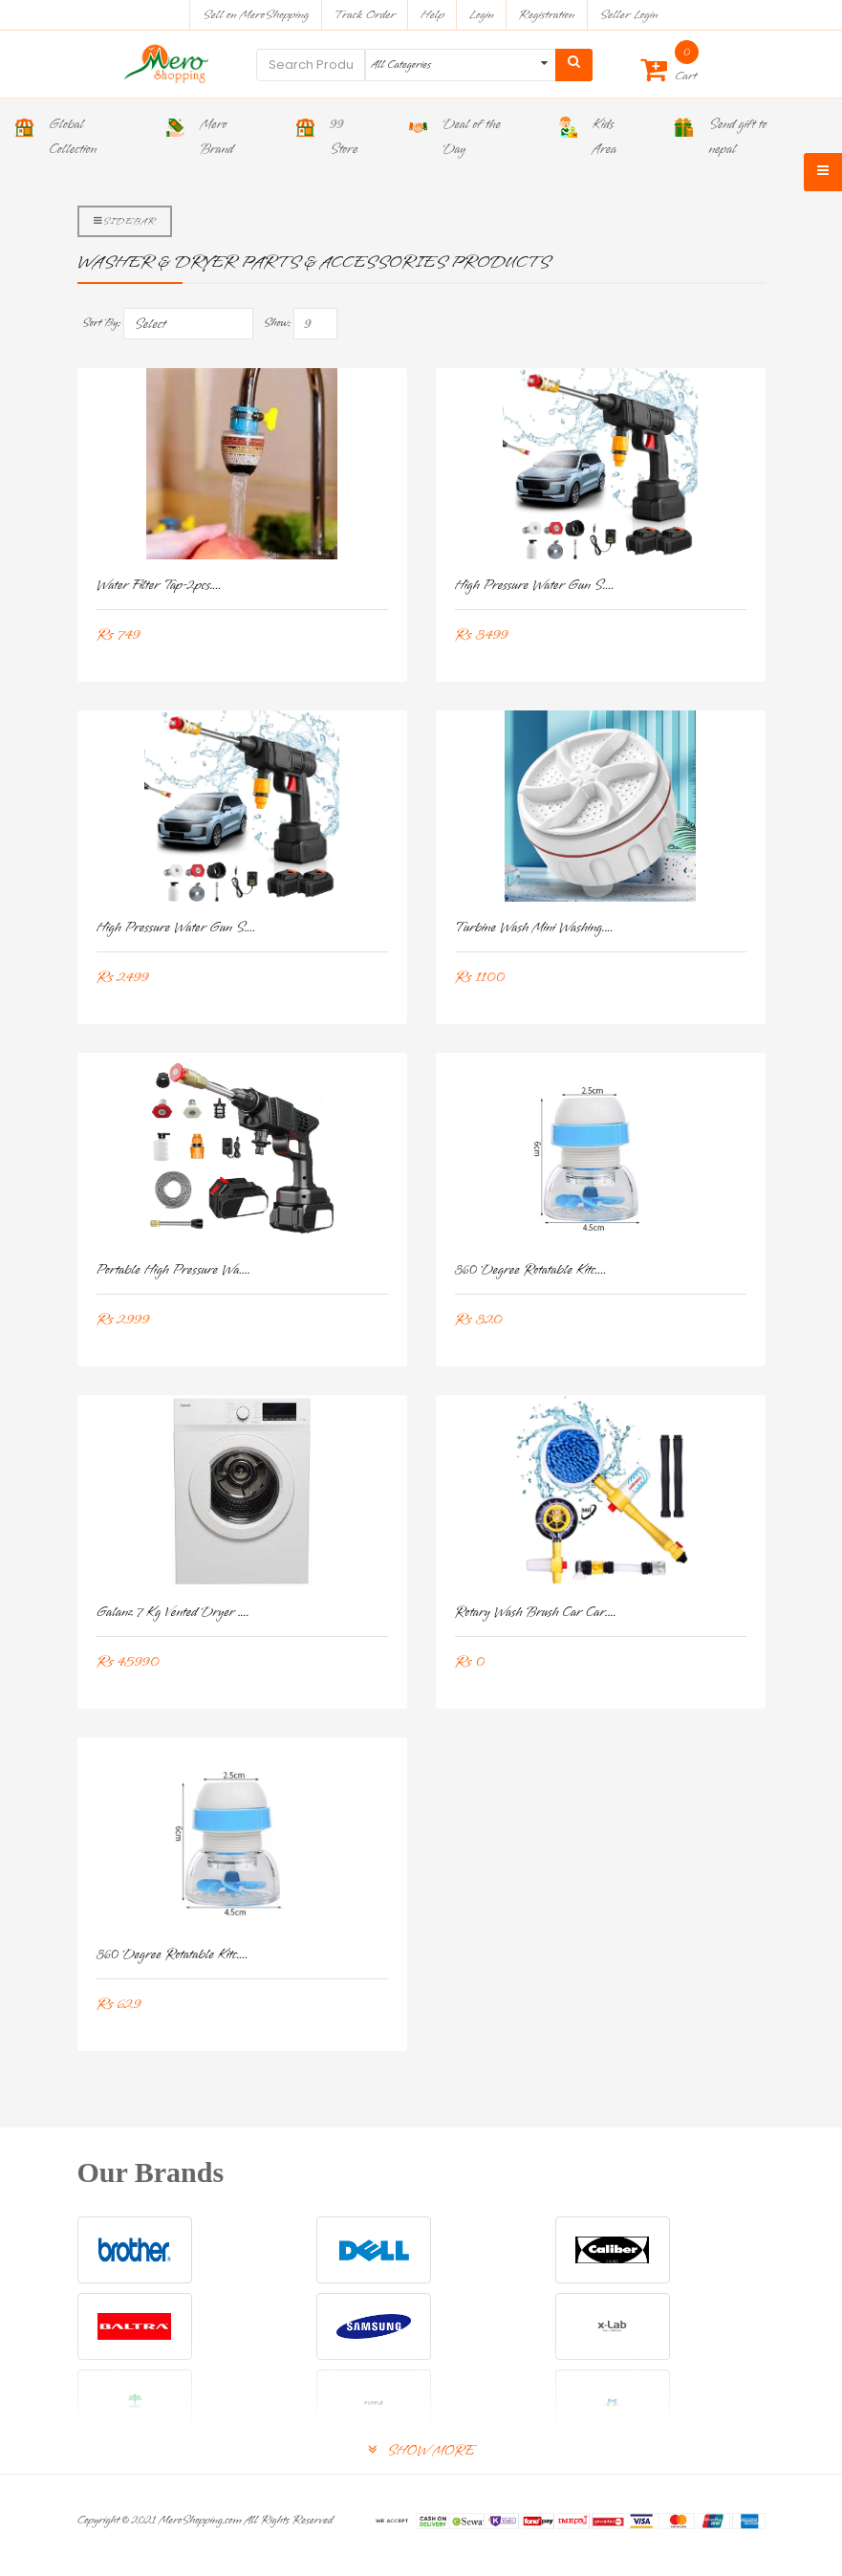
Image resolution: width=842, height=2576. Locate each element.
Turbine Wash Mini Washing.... (534, 928)
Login (481, 15)
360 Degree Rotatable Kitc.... (531, 1270)
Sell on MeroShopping (256, 15)
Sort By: (101, 323)
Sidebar (125, 221)
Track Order (365, 15)
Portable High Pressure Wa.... (174, 1270)
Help (432, 15)
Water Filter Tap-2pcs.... (159, 586)
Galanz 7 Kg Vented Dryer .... (173, 1613)
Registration (547, 15)
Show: (277, 323)
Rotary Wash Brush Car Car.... (535, 1613)
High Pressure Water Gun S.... (535, 586)
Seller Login (628, 15)
